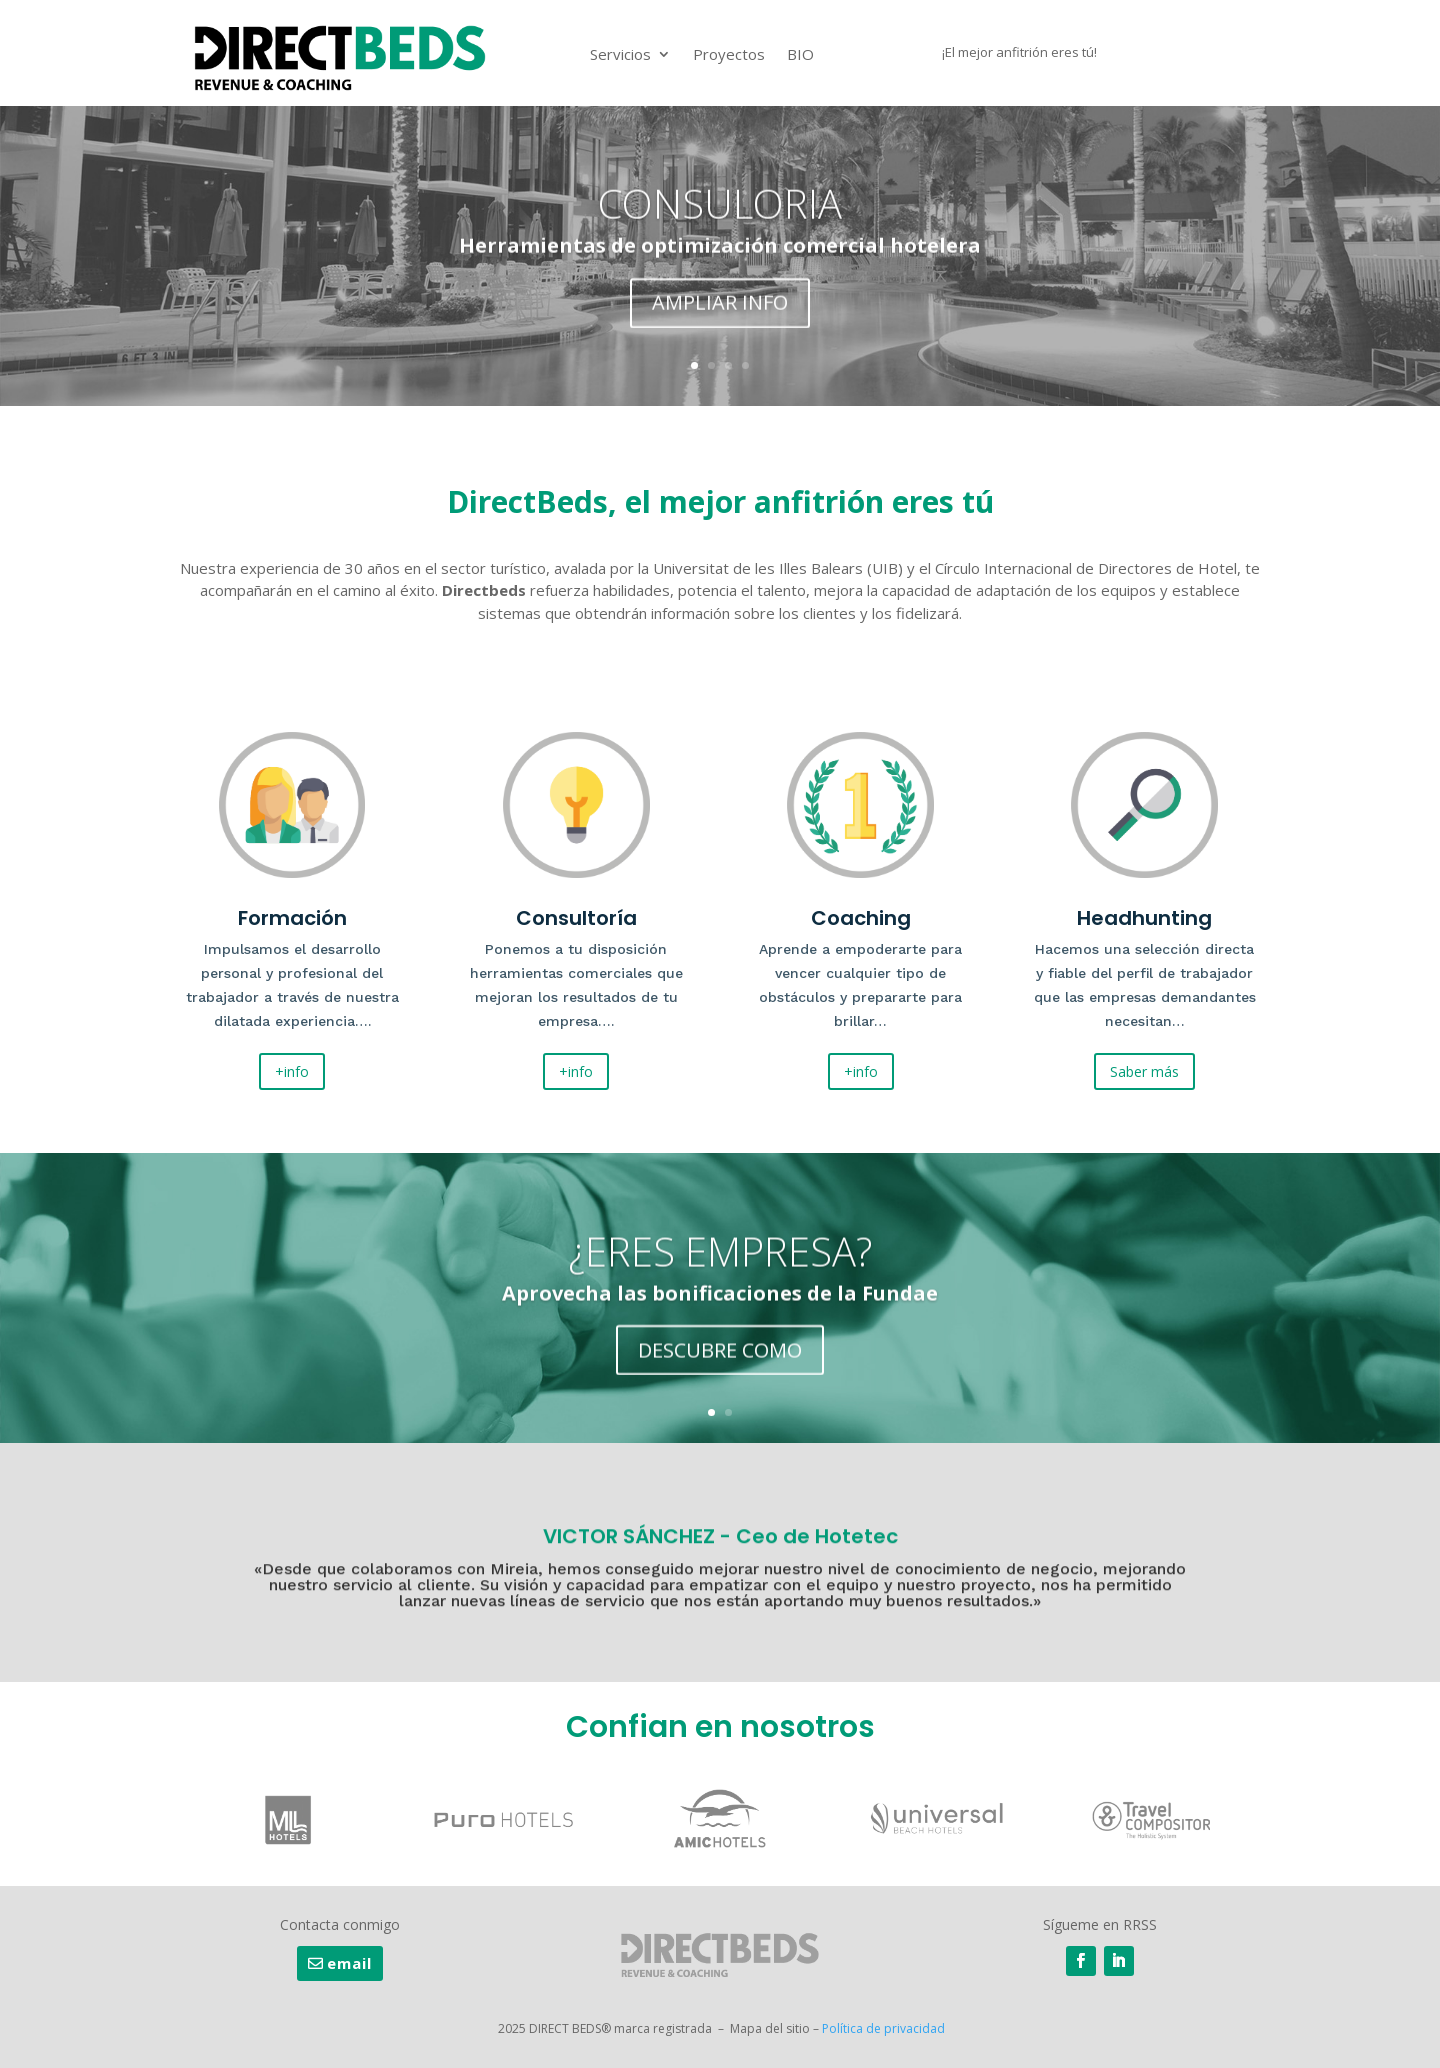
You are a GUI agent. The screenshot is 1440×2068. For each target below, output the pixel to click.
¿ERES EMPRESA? (720, 1257)
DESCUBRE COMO (720, 1356)
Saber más (1144, 1071)
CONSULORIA (720, 211)
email (349, 1963)
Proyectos (729, 54)
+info (292, 1071)
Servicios (620, 54)
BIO (800, 54)
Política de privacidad (883, 2028)
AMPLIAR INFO (720, 310)
